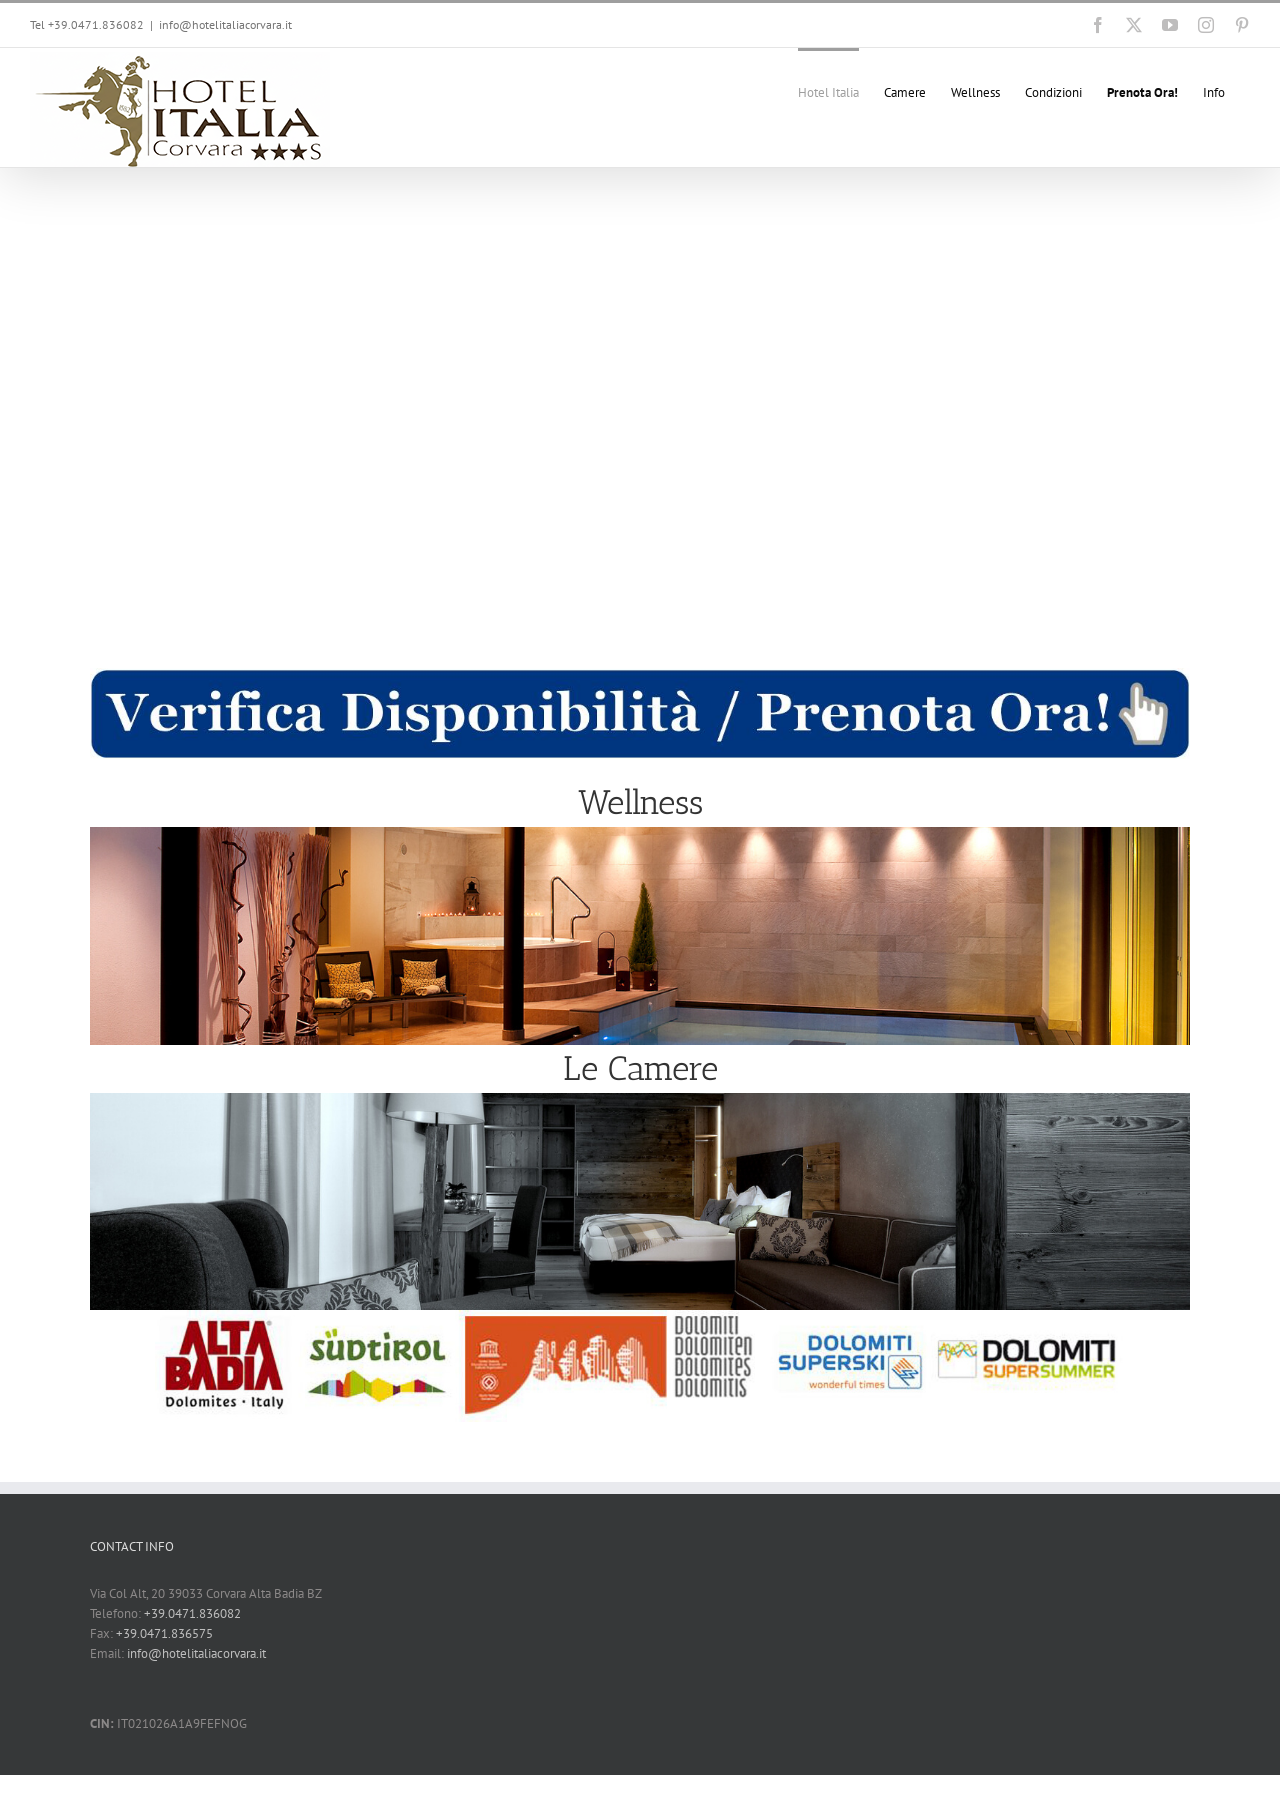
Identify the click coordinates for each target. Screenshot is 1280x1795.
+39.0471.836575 (164, 1633)
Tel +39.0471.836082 (87, 24)
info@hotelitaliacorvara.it (225, 24)
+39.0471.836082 (192, 1613)
